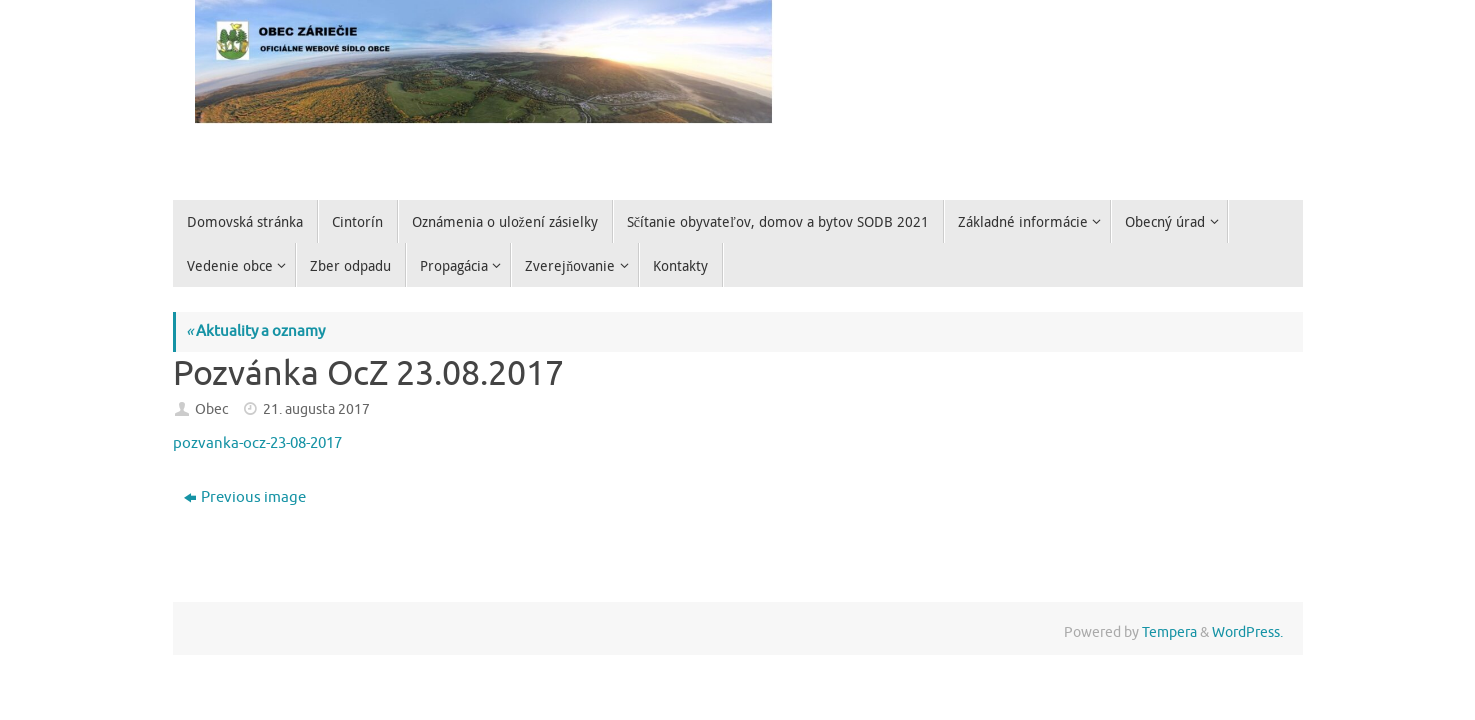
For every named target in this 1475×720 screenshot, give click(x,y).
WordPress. (1247, 632)
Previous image (245, 497)
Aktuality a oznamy (255, 331)
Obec (212, 409)
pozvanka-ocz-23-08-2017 (257, 443)
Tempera (1169, 632)
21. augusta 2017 (316, 409)
